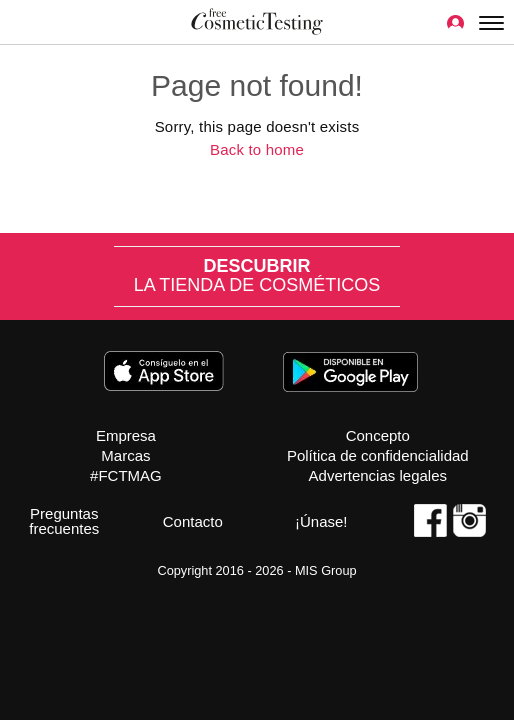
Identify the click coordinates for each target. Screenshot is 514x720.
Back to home (257, 149)
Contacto (193, 521)
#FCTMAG (126, 475)
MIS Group (326, 570)
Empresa (126, 435)
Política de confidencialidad (378, 455)
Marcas (125, 455)
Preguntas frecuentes (64, 521)
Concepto (378, 435)
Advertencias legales (378, 475)
